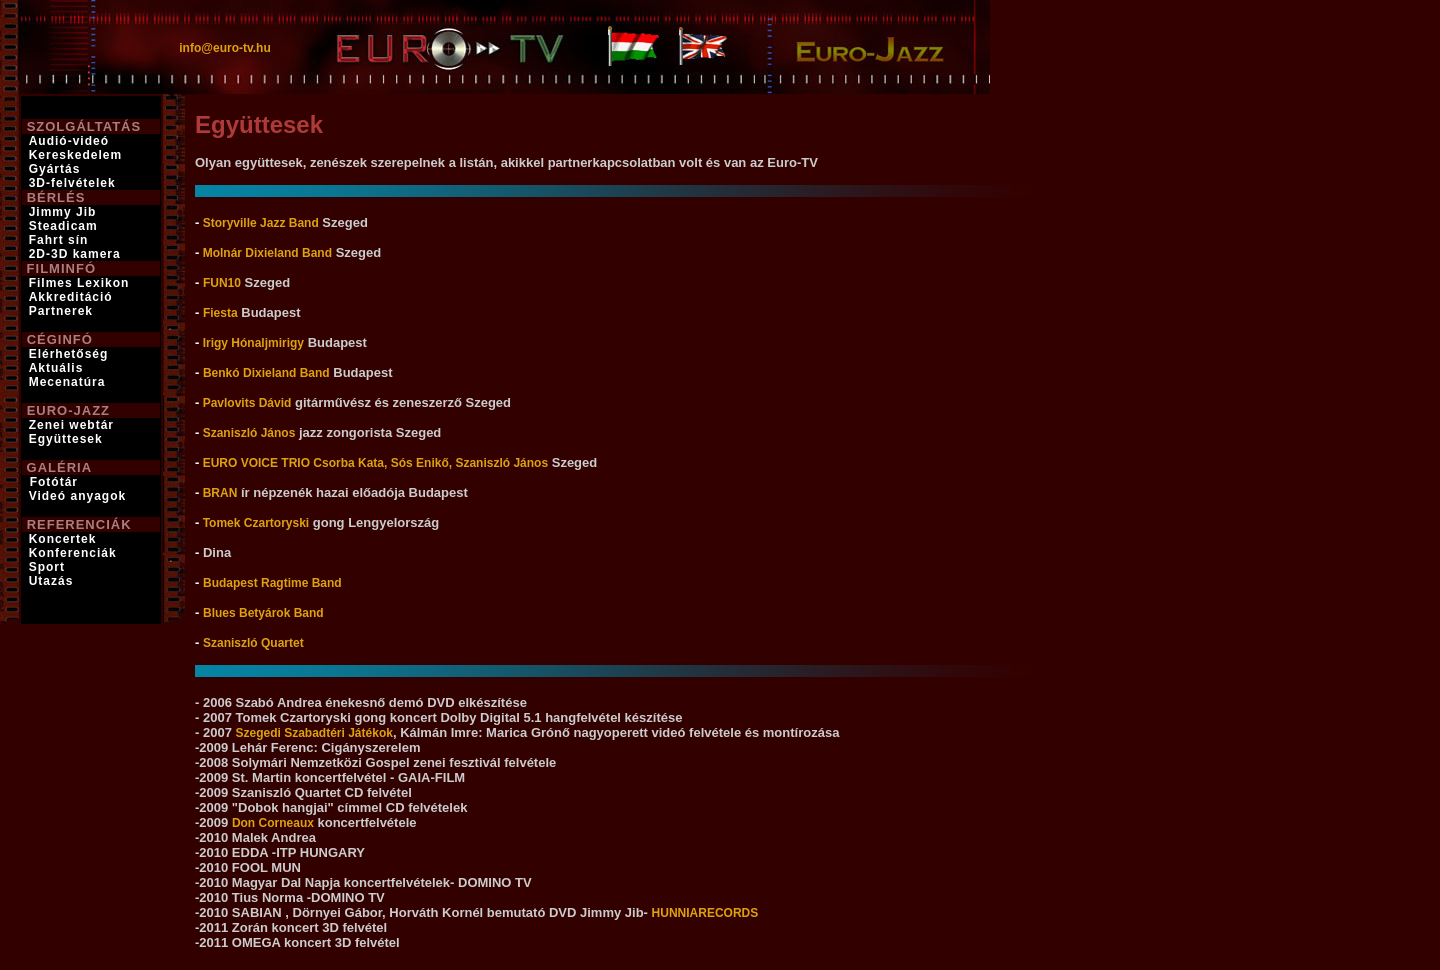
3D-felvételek (72, 183)
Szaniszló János (247, 433)
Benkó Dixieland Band (266, 373)
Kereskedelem (75, 155)
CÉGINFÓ (60, 339)
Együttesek (66, 439)
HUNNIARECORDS (705, 913)
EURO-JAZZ (68, 410)
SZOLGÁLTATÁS (84, 126)
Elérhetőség (69, 354)
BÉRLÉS (56, 197)
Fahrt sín (59, 240)
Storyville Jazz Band (258, 223)
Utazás (51, 581)
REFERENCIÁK (79, 524)
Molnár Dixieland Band (265, 253)
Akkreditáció (71, 297)
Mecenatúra (67, 382)
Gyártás (55, 169)
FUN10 (222, 283)
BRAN (218, 493)
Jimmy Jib (63, 212)
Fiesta (220, 313)
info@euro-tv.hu (224, 48)
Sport (47, 567)
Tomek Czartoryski (254, 523)
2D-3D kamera (75, 254)
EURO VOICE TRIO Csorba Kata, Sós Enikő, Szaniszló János (373, 463)
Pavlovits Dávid (245, 403)
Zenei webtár (71, 425)
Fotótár (51, 482)
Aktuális (56, 368)
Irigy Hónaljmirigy (251, 343)
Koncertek (63, 539)
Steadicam (63, 226)
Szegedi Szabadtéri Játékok (314, 733)
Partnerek (61, 311)
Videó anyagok (77, 496)
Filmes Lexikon (79, 283)
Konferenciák (73, 553)
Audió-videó (69, 141)
